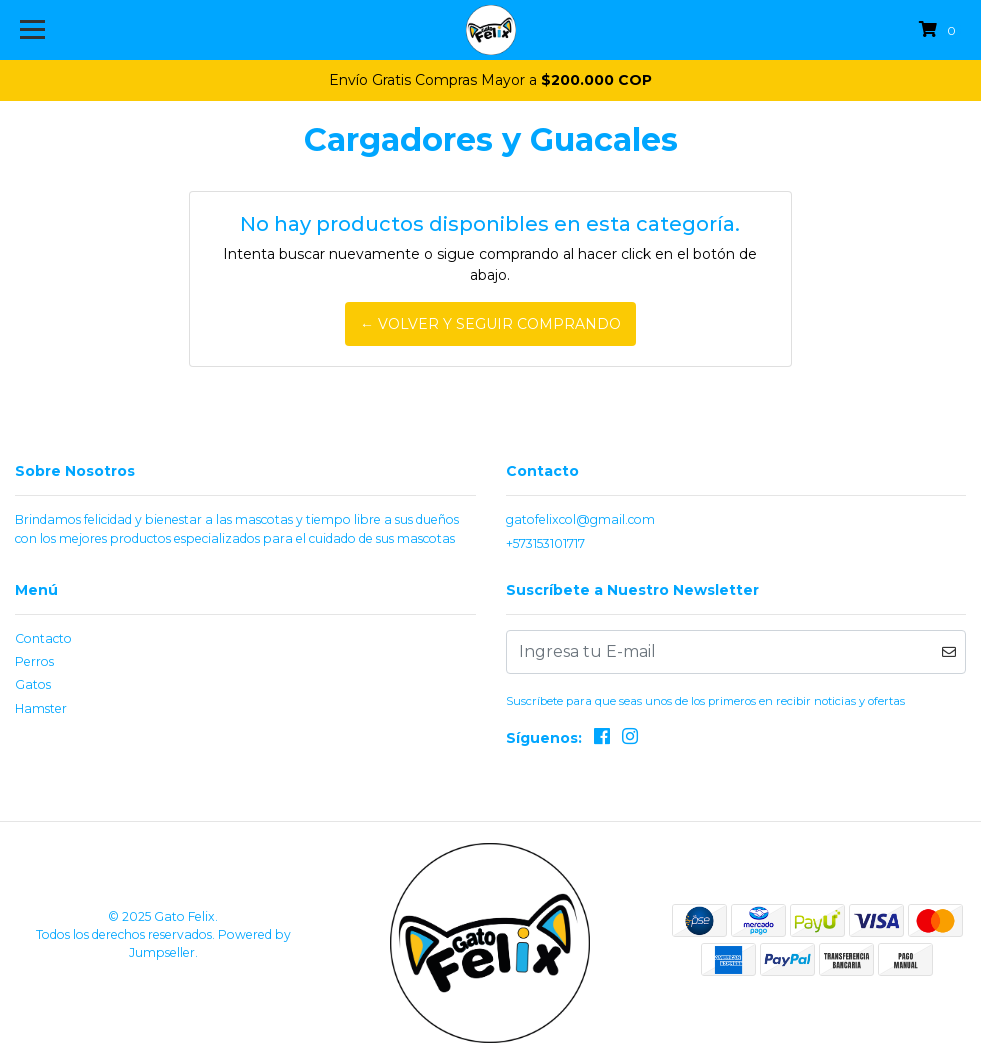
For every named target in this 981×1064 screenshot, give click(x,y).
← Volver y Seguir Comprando (490, 324)
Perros (34, 661)
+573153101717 (545, 543)
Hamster (41, 708)
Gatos (33, 684)
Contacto (43, 638)
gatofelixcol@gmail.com (580, 519)
